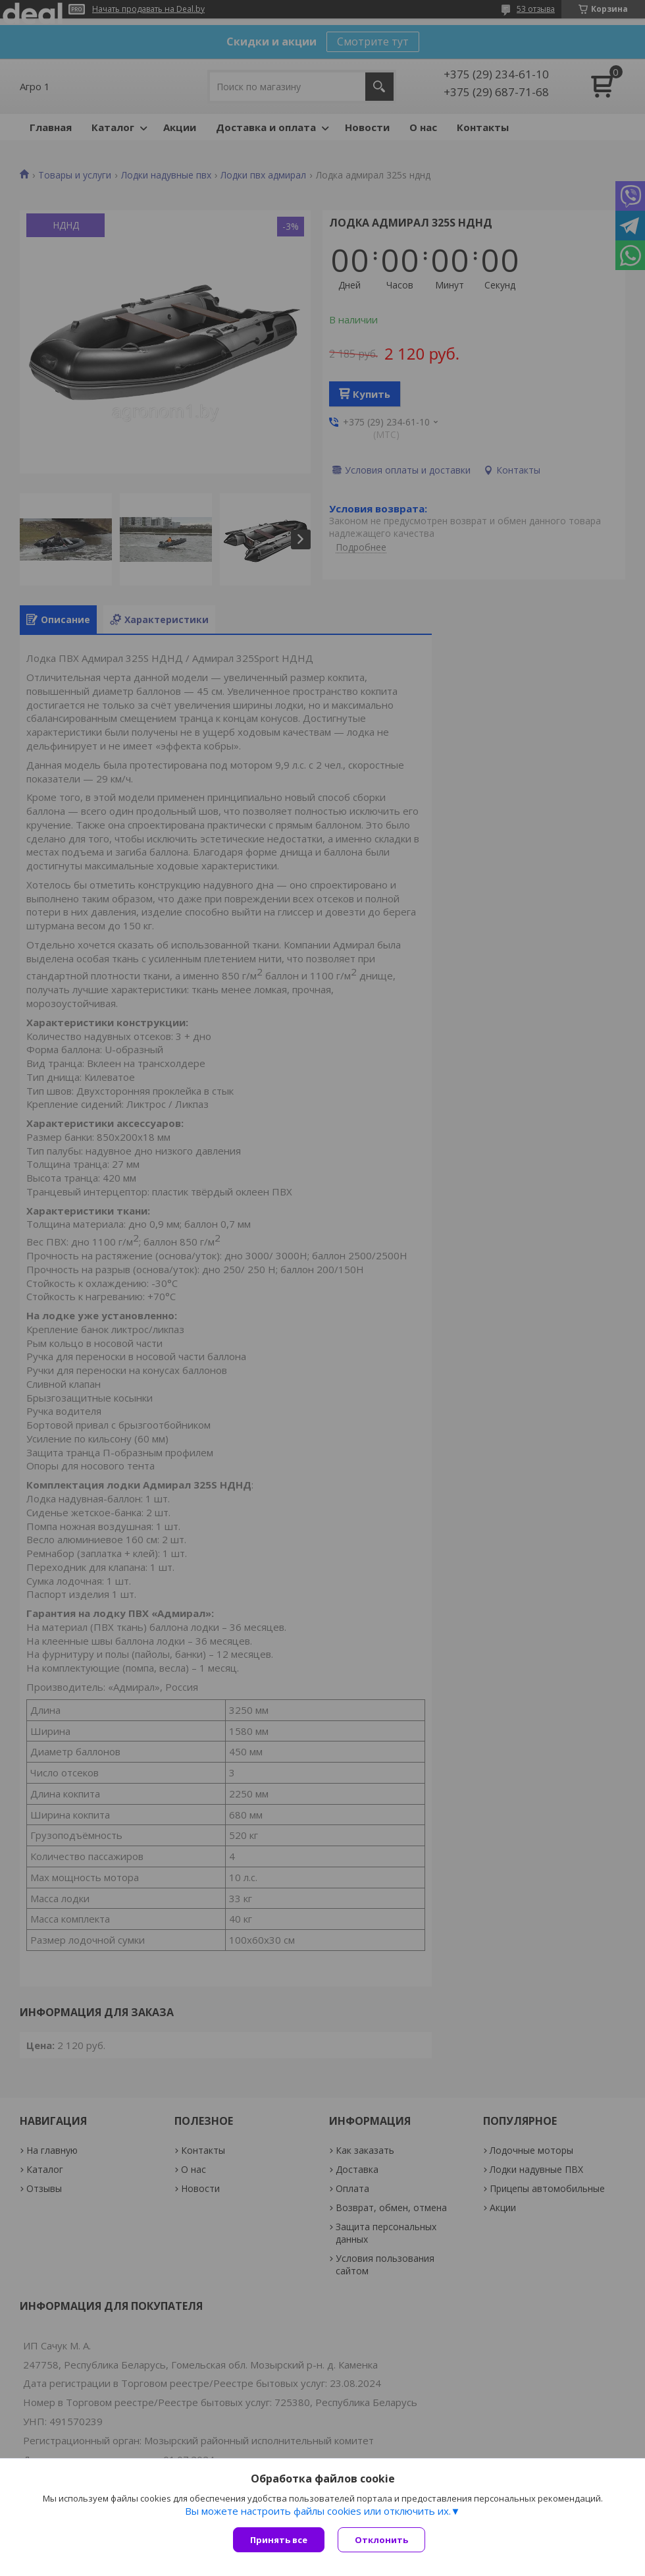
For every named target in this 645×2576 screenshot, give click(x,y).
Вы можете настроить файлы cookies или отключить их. (318, 2511)
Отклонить (381, 2540)
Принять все (278, 2540)
